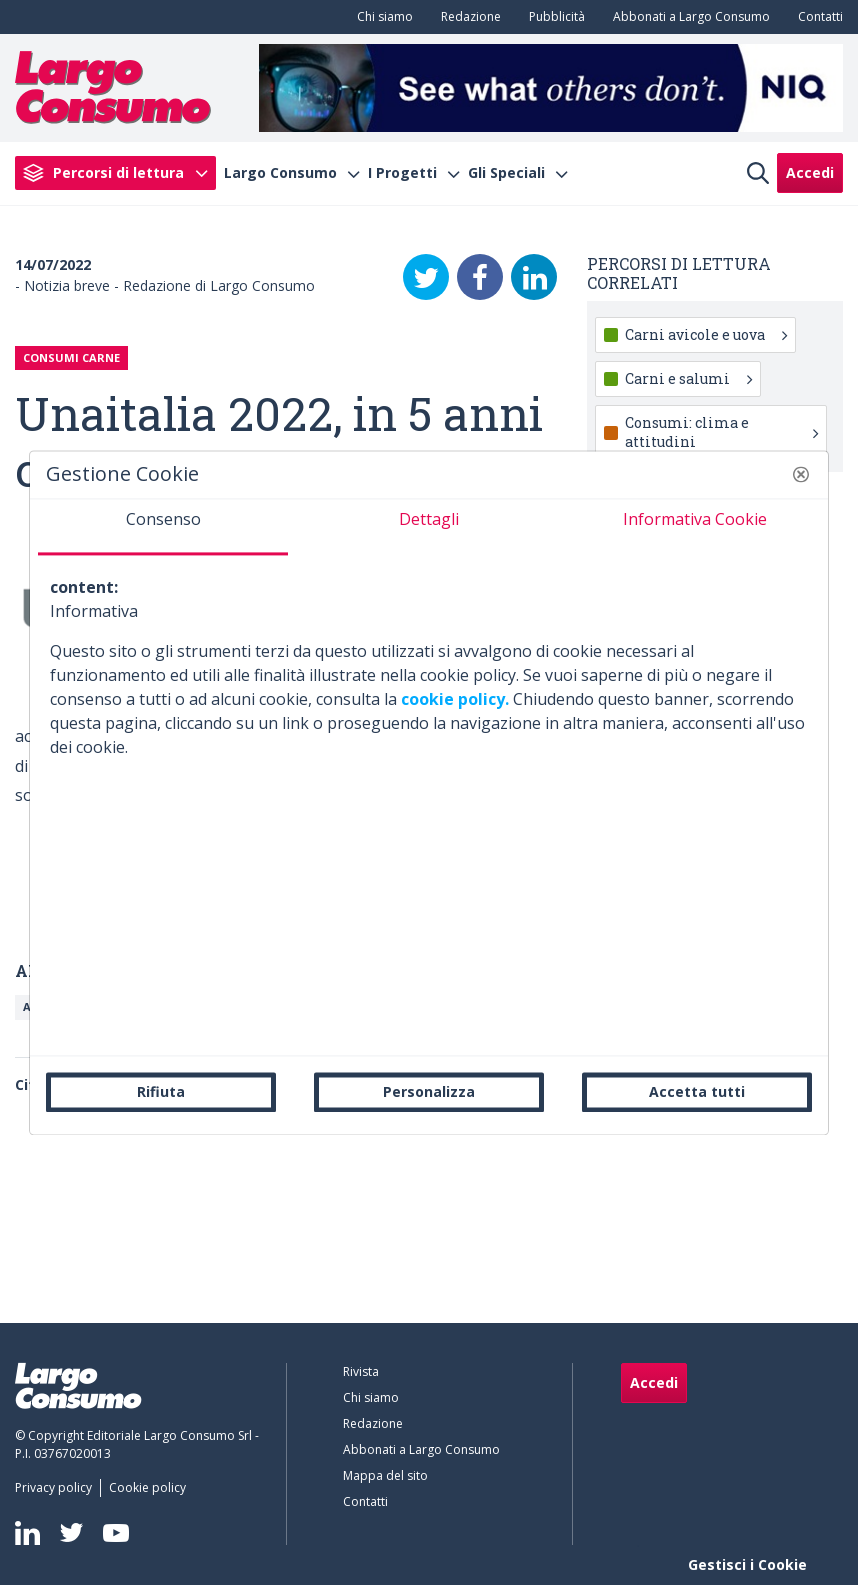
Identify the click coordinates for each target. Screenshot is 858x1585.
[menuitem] (381, 17)
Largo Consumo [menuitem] (280, 173)
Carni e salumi (688, 378)
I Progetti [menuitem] (402, 173)
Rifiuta (161, 1091)
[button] (801, 474)
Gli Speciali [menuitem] (506, 173)
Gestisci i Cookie (747, 1564)
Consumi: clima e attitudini (721, 431)
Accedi (810, 172)
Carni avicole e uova (706, 334)
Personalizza (429, 1091)
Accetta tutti (697, 1091)
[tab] (163, 527)
